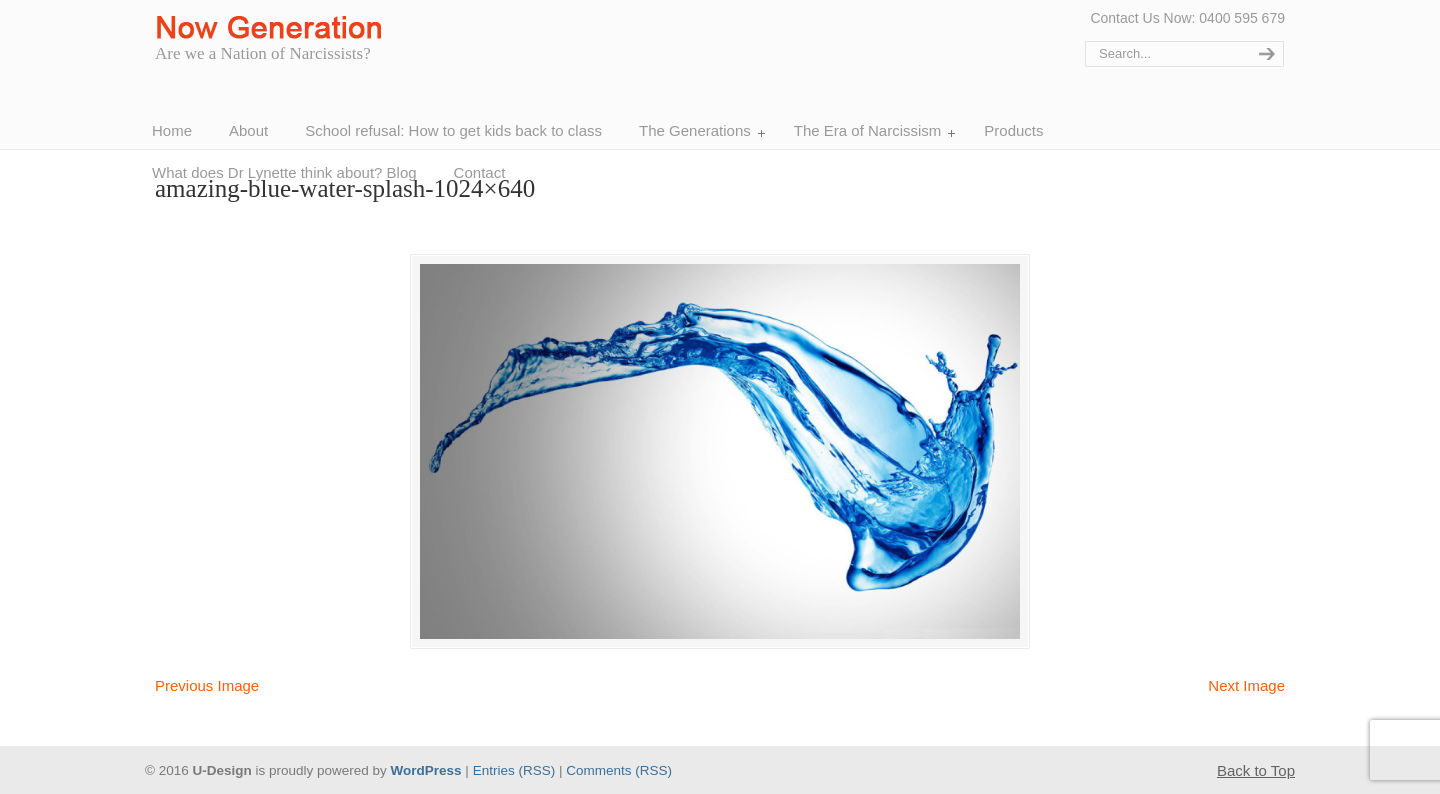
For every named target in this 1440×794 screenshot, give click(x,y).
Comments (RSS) (619, 770)
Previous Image (207, 685)
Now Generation (274, 28)
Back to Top (1256, 770)
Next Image (1246, 685)
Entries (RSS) (514, 770)
